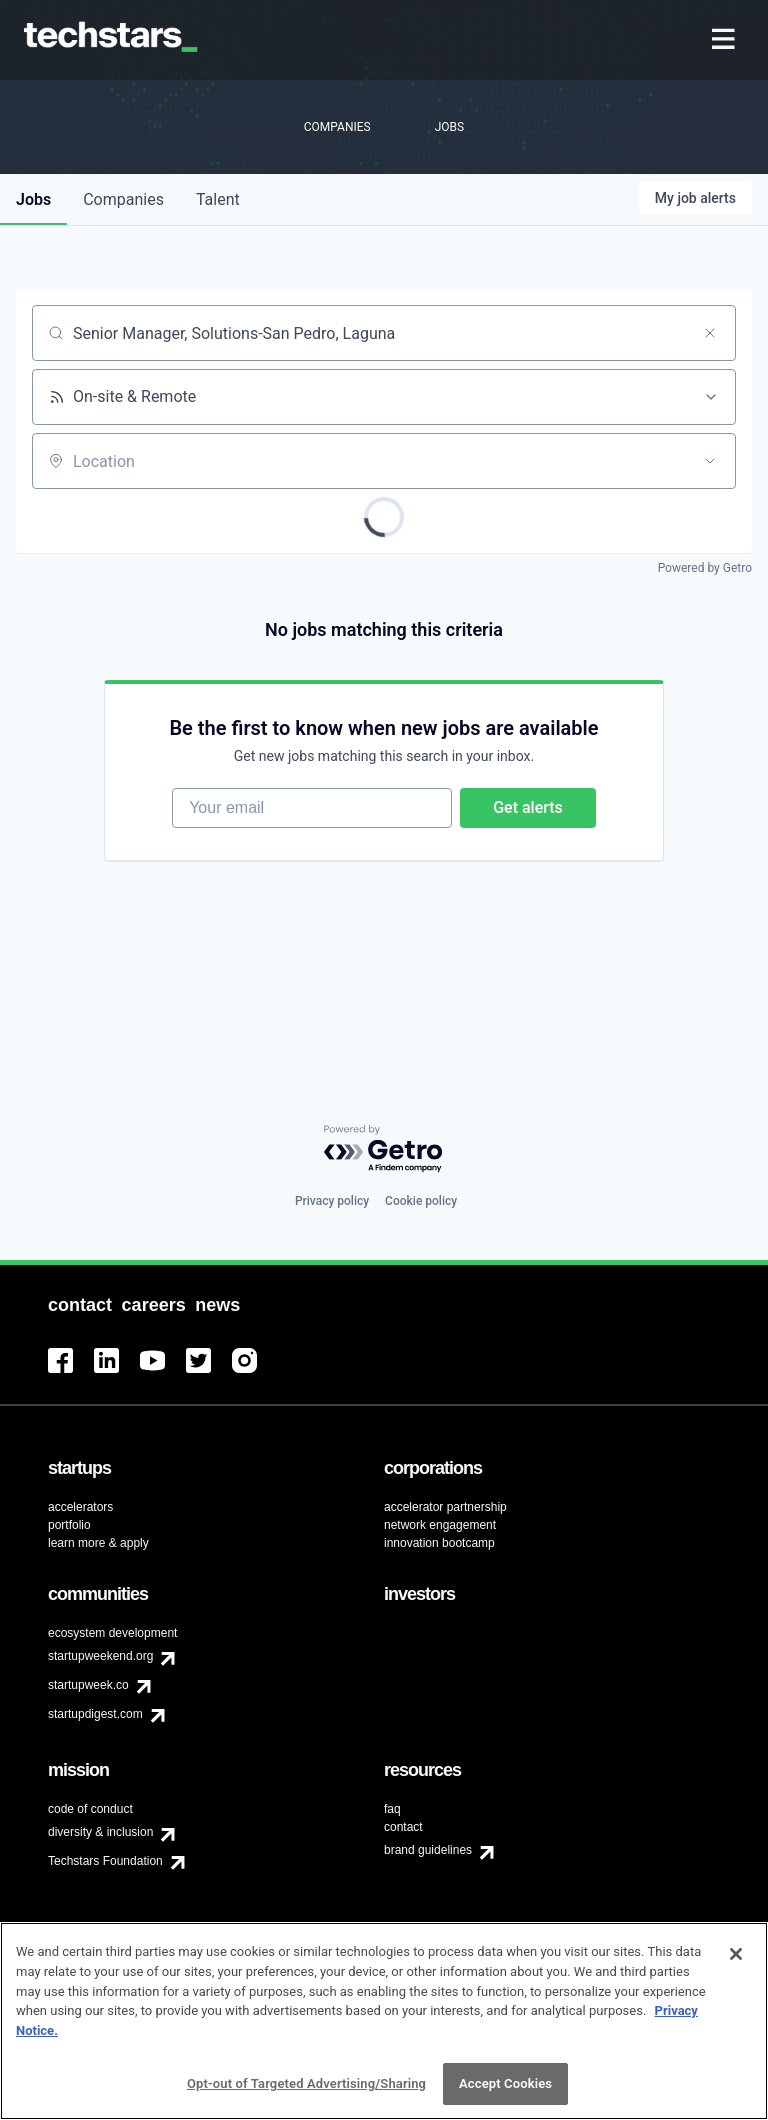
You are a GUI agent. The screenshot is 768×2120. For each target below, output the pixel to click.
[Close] (736, 1965)
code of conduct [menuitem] (90, 1809)
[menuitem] (725, 40)
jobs (33, 199)
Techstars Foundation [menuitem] (105, 1861)
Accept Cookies (505, 2094)
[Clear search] (710, 333)
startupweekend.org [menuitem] (100, 1656)
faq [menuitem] (392, 1809)
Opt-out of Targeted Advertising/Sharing (306, 2094)
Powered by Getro (705, 568)
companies (123, 199)
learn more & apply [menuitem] (98, 1543)
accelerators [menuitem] (80, 1507)
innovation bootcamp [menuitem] (439, 1543)
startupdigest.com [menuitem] (95, 1714)
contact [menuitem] (403, 1827)
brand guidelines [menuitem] (428, 1850)
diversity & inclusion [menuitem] (100, 1832)
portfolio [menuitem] (69, 1525)
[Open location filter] (710, 461)
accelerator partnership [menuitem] (445, 1507)
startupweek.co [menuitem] (88, 1685)
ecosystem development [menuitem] (112, 1633)
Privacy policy (332, 1201)
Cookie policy (421, 1201)
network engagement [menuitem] (440, 1525)
